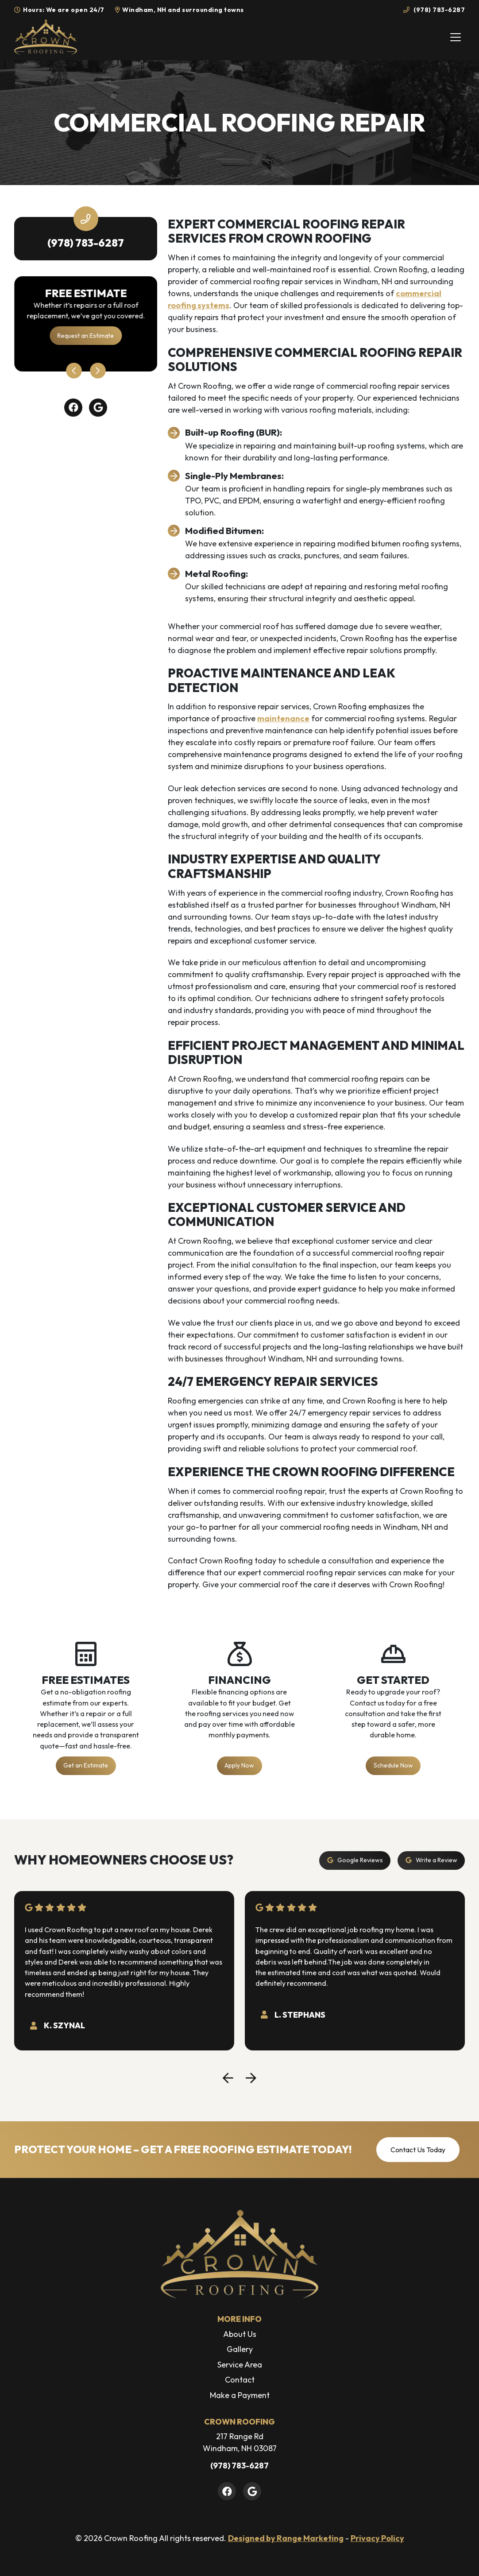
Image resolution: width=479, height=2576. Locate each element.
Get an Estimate (85, 1765)
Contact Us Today (417, 2149)
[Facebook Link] (73, 407)
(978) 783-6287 (434, 10)
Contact (240, 2380)
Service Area (239, 2364)
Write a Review (431, 1860)
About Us (239, 2334)
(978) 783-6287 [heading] (85, 242)
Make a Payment (240, 2395)
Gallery (240, 2349)
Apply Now (239, 1765)
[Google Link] (98, 407)
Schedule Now (393, 1765)
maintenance (283, 718)
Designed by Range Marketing (286, 2538)
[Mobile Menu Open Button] (455, 37)
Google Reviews (355, 1860)
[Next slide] (98, 371)
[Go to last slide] (74, 371)
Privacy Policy (377, 2538)
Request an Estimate (86, 336)
